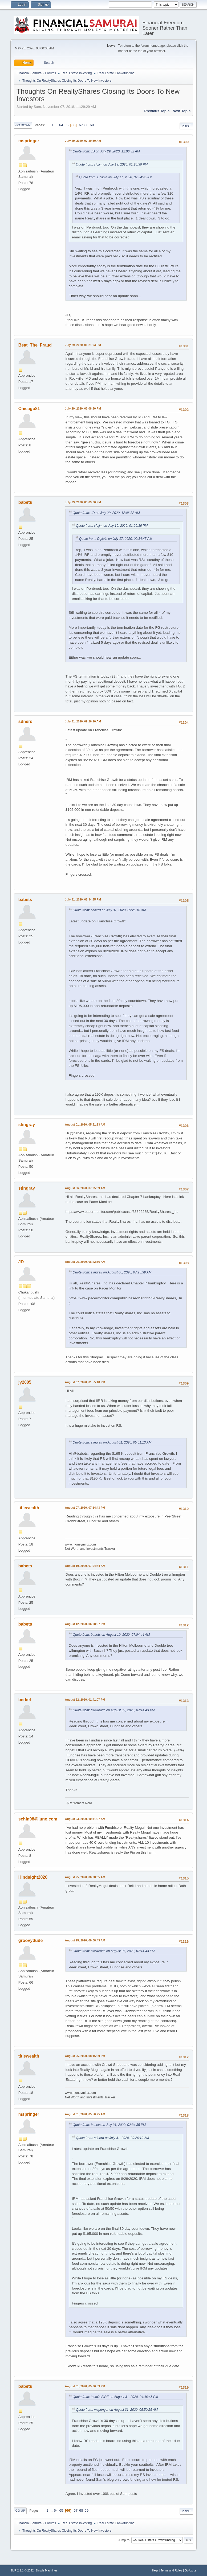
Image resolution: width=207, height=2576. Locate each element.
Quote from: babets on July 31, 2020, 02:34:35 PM (109, 2125)
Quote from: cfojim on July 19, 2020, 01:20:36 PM (112, 164)
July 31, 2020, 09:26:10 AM (83, 721)
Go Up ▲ (191, 2570)
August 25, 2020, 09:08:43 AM (85, 1940)
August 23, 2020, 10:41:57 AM (85, 1818)
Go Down (22, 125)
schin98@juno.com (37, 1819)
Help (155, 2570)
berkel (24, 1699)
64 (61, 125)
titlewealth (28, 1507)
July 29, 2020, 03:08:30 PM (83, 408)
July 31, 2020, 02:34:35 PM (83, 899)
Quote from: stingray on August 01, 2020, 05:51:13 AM (112, 1442)
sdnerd (25, 721)
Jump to (123, 2540)
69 (92, 125)
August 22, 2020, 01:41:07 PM (85, 1699)
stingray (26, 1124)
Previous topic (157, 111)
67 (81, 125)
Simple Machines (46, 2570)
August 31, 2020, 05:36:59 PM (85, 2386)
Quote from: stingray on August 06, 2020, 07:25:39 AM (112, 1272)
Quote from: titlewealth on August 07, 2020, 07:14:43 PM (114, 1710)
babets (25, 502)
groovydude (30, 1940)
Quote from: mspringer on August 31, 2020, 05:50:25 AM (117, 2410)
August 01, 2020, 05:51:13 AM (85, 1124)
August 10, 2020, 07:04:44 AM (85, 1565)
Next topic (181, 111)
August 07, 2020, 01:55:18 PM (85, 1382)
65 (66, 125)
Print (186, 125)
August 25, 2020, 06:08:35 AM (85, 1877)
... (57, 125)
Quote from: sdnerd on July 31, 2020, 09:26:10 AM (109, 910)
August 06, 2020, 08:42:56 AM (85, 1261)
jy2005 (24, 1382)
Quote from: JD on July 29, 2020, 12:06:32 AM (106, 151)
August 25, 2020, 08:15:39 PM (85, 2056)
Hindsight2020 (32, 1877)
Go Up (20, 2510)
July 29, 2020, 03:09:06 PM (83, 502)
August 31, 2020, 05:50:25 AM (85, 2114)
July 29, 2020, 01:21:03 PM (83, 345)
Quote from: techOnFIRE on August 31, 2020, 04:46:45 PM (115, 2397)
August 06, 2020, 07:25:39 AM (85, 1188)
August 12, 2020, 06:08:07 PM (85, 1624)
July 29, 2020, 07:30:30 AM (83, 140)
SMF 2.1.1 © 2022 (22, 2570)
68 (86, 125)
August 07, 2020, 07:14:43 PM (85, 1507)
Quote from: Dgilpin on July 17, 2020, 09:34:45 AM (115, 177)
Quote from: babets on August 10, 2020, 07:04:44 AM (111, 1635)
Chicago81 (29, 408)
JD (21, 1262)
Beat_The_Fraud (35, 345)
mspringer (28, 141)
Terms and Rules (171, 2570)
